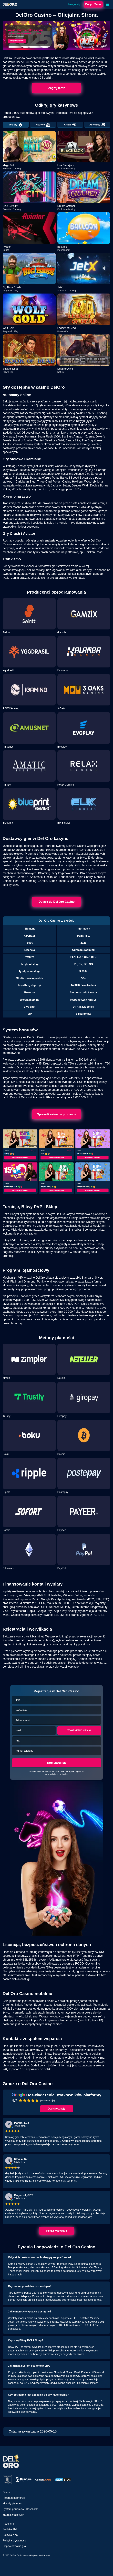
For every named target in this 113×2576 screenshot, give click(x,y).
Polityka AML (10, 2529)
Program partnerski (14, 2497)
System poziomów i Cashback (20, 2509)
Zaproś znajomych (13, 2514)
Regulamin (9, 2523)
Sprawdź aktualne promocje (56, 1114)
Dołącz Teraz (93, 4)
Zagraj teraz (56, 88)
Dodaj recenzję (56, 2108)
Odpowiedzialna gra (14, 2546)
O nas (6, 2492)
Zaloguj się (74, 4)
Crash (70, 125)
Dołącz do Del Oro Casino (57, 901)
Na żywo (43, 125)
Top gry (15, 125)
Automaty (97, 125)
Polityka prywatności (14, 2540)
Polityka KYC (10, 2535)
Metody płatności (12, 2503)
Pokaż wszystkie (56, 2230)
